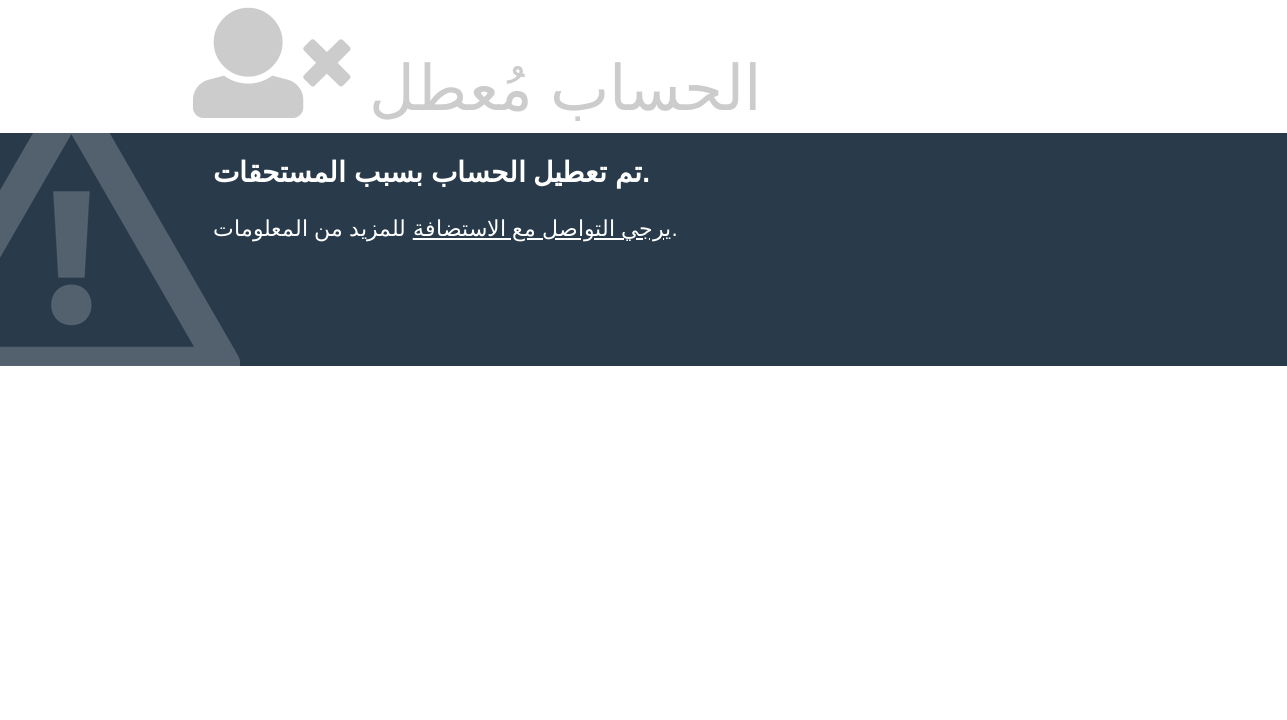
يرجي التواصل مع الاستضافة (542, 228)
